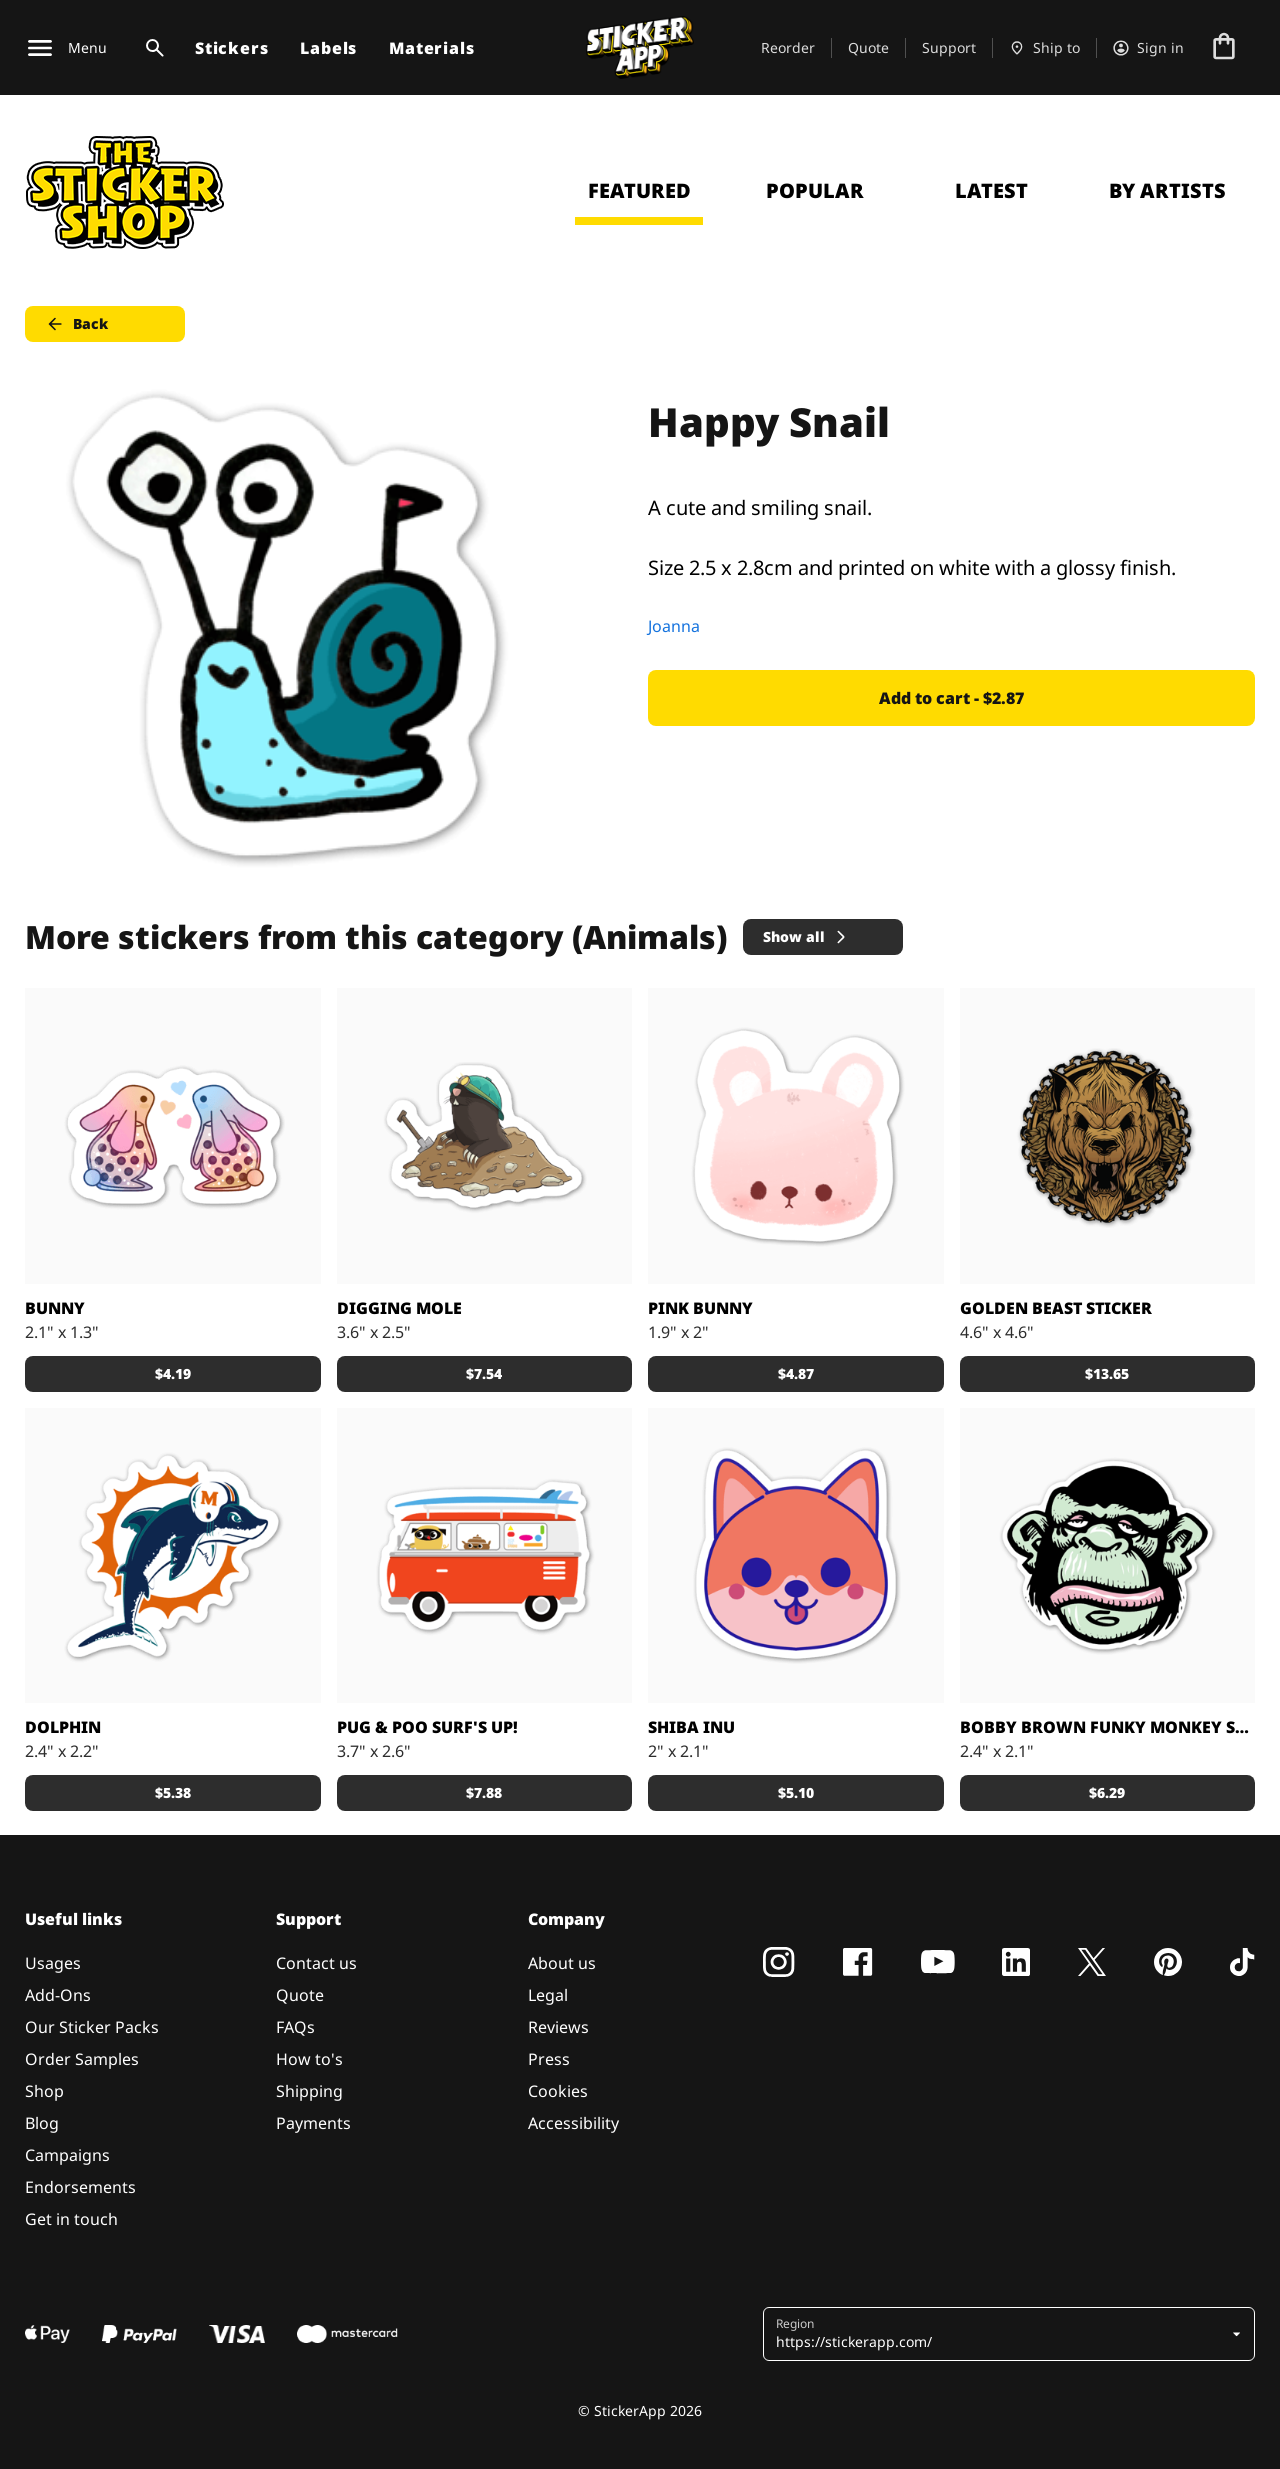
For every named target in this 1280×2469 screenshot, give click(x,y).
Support (949, 47)
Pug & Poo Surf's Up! (427, 1727)
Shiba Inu (691, 1727)
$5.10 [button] (796, 1792)
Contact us (316, 1963)
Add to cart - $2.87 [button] (951, 698)
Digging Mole (399, 1308)
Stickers (231, 48)
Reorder (788, 47)
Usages (53, 1963)
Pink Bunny (700, 1308)
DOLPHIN (63, 1727)
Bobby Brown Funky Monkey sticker (1108, 1727)
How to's (309, 2059)
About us (562, 1963)
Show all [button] (806, 936)
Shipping (309, 2091)
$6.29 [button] (1107, 1792)
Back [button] (76, 324)
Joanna (674, 626)
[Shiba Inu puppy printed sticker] (796, 1556)
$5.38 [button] (173, 1792)
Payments (313, 2123)
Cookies (558, 2091)
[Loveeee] (173, 1136)
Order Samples (82, 2059)
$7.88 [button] (484, 1792)
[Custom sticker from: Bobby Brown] (1108, 1556)
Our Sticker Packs (92, 2027)
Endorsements (80, 2187)
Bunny (55, 1308)
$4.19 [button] (173, 1373)
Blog (42, 2123)
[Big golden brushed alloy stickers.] (1108, 1136)
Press (549, 2059)
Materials (431, 48)
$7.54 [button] (484, 1373)
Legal (548, 1995)
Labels (328, 48)
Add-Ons (58, 1995)
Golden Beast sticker (1056, 1308)
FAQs (295, 2027)
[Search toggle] (151, 48)
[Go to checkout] (1224, 48)
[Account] (1148, 48)
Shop (44, 2091)
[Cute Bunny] (796, 1136)
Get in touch (71, 2219)
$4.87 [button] (796, 1373)
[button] (1001, 2334)
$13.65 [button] (1107, 1373)
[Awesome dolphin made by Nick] (173, 1556)
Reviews (558, 2027)
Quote (868, 47)
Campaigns (67, 2155)
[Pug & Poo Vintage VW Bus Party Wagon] (485, 1556)
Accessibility (573, 2123)
